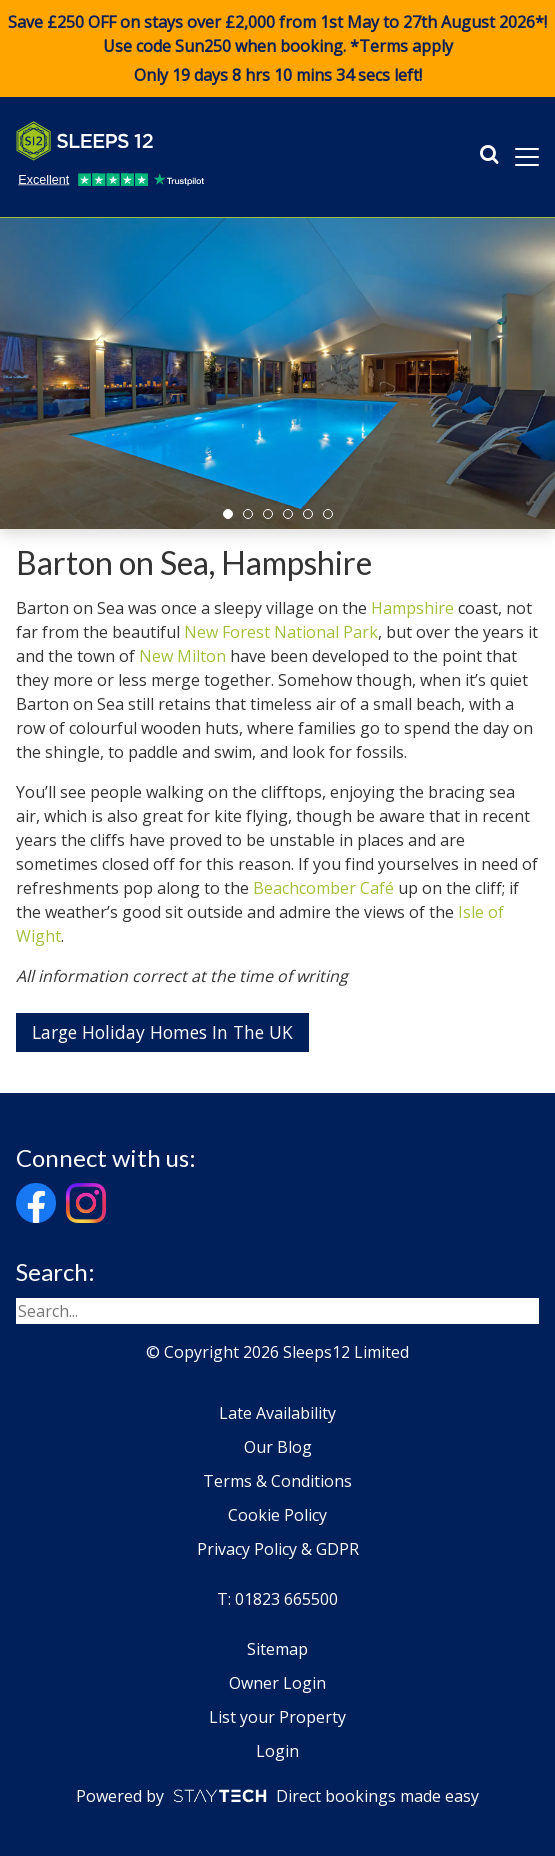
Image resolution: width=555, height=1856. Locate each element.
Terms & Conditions (277, 1481)
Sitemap (277, 1649)
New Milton (182, 656)
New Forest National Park (281, 632)
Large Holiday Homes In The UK (162, 1032)
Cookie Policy (277, 1515)
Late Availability (277, 1413)
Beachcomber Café (323, 888)
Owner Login (277, 1683)
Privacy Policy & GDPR (278, 1549)
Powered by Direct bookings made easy (277, 1796)
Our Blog (278, 1447)
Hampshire (412, 608)
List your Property (277, 1717)
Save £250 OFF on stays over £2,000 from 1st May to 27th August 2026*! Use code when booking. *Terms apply (277, 49)
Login (277, 1751)
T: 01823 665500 (277, 1599)
